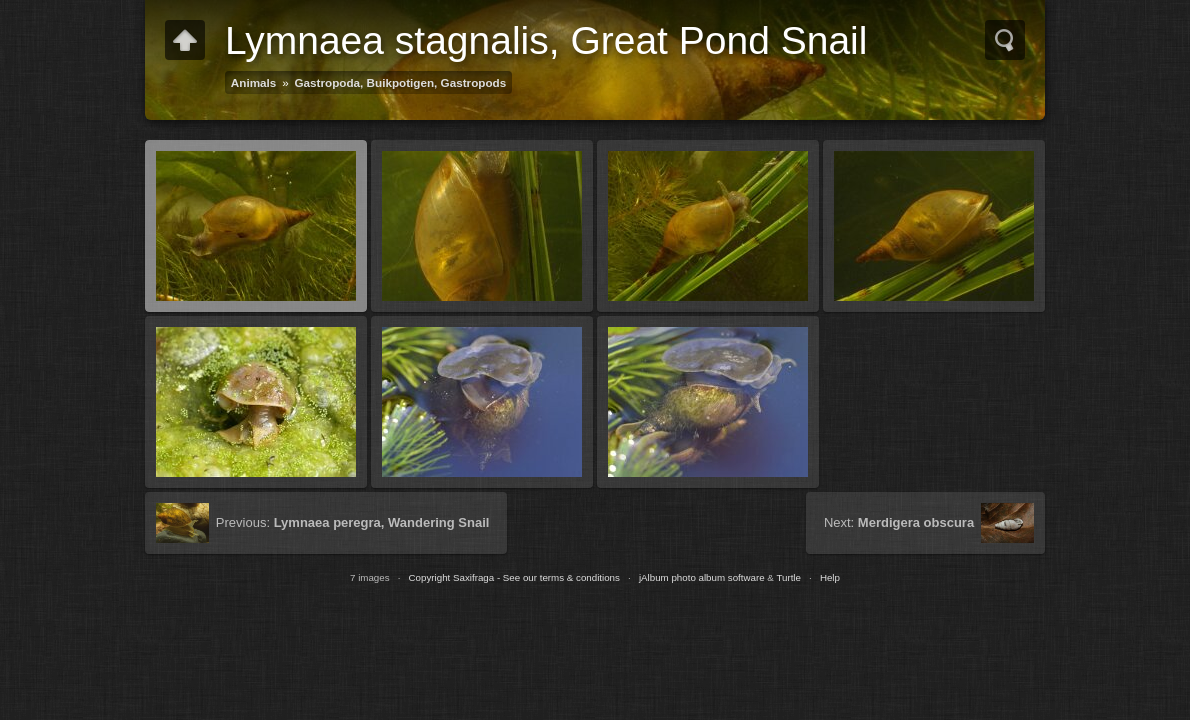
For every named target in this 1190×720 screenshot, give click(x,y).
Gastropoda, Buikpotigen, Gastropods (401, 82)
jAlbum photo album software (702, 577)
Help (830, 577)
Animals (253, 82)
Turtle (788, 577)
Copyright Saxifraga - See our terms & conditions (514, 577)
